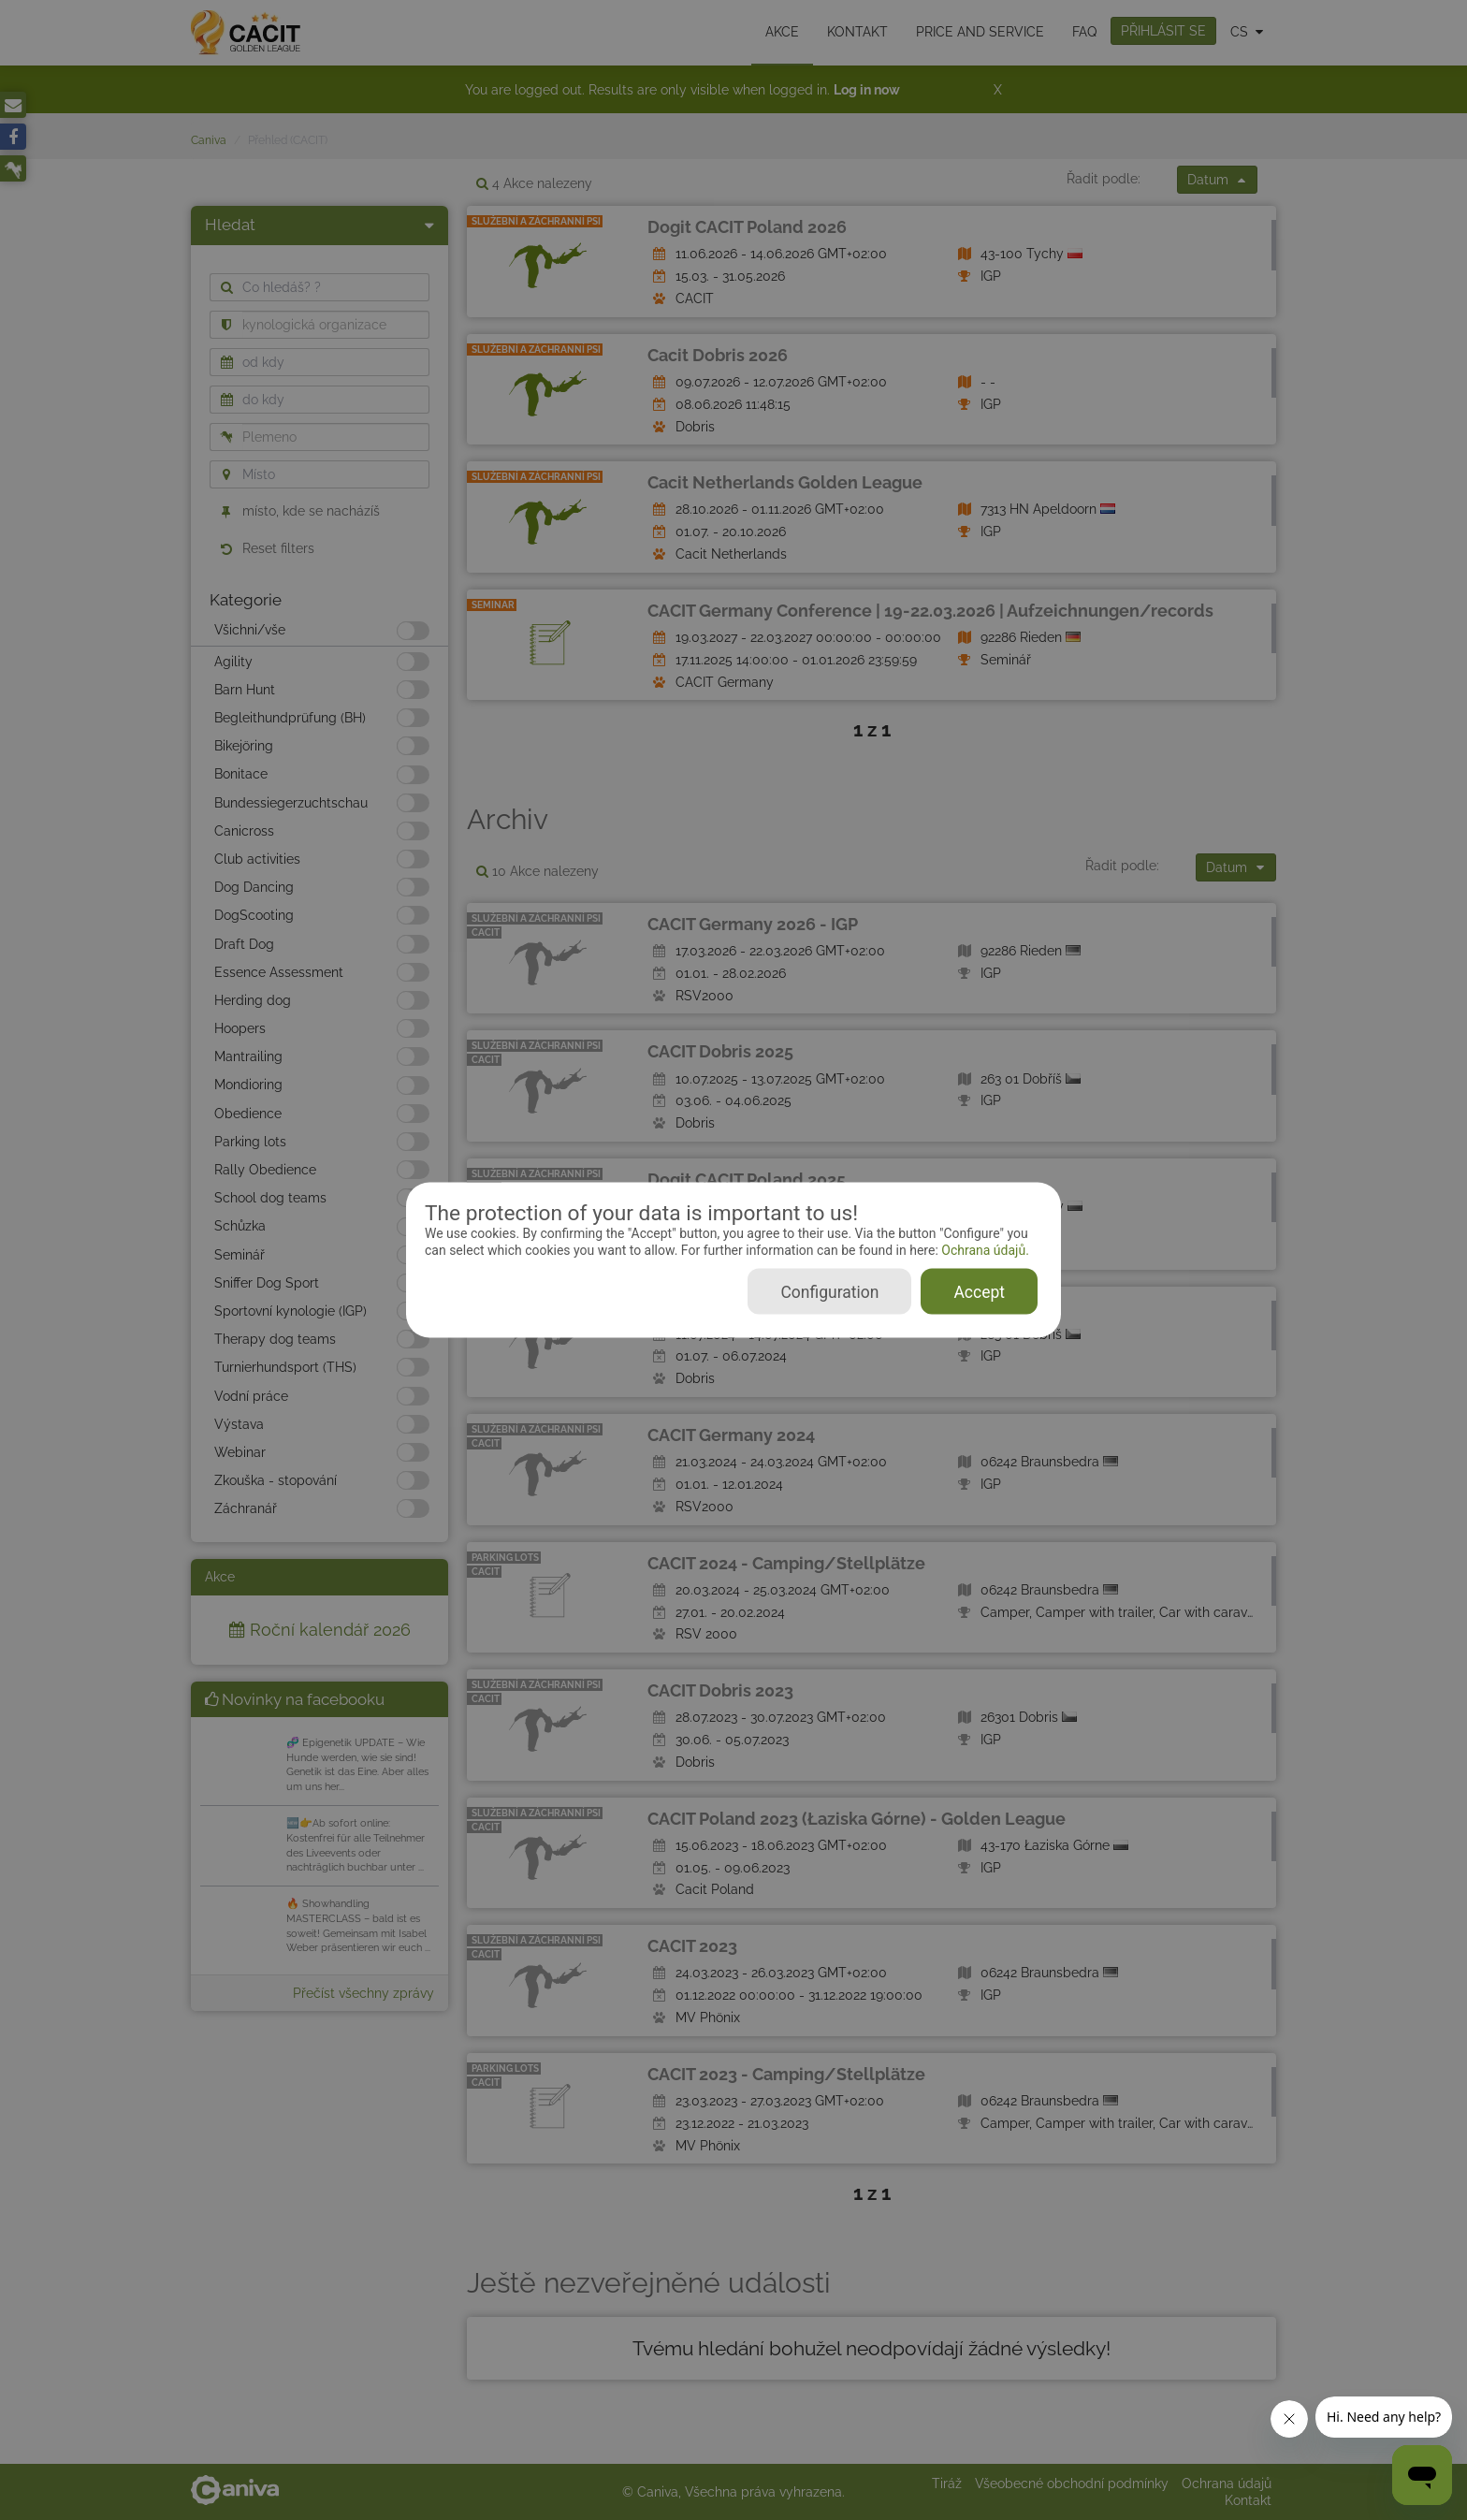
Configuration (829, 1291)
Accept (979, 1291)
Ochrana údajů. (983, 1250)
